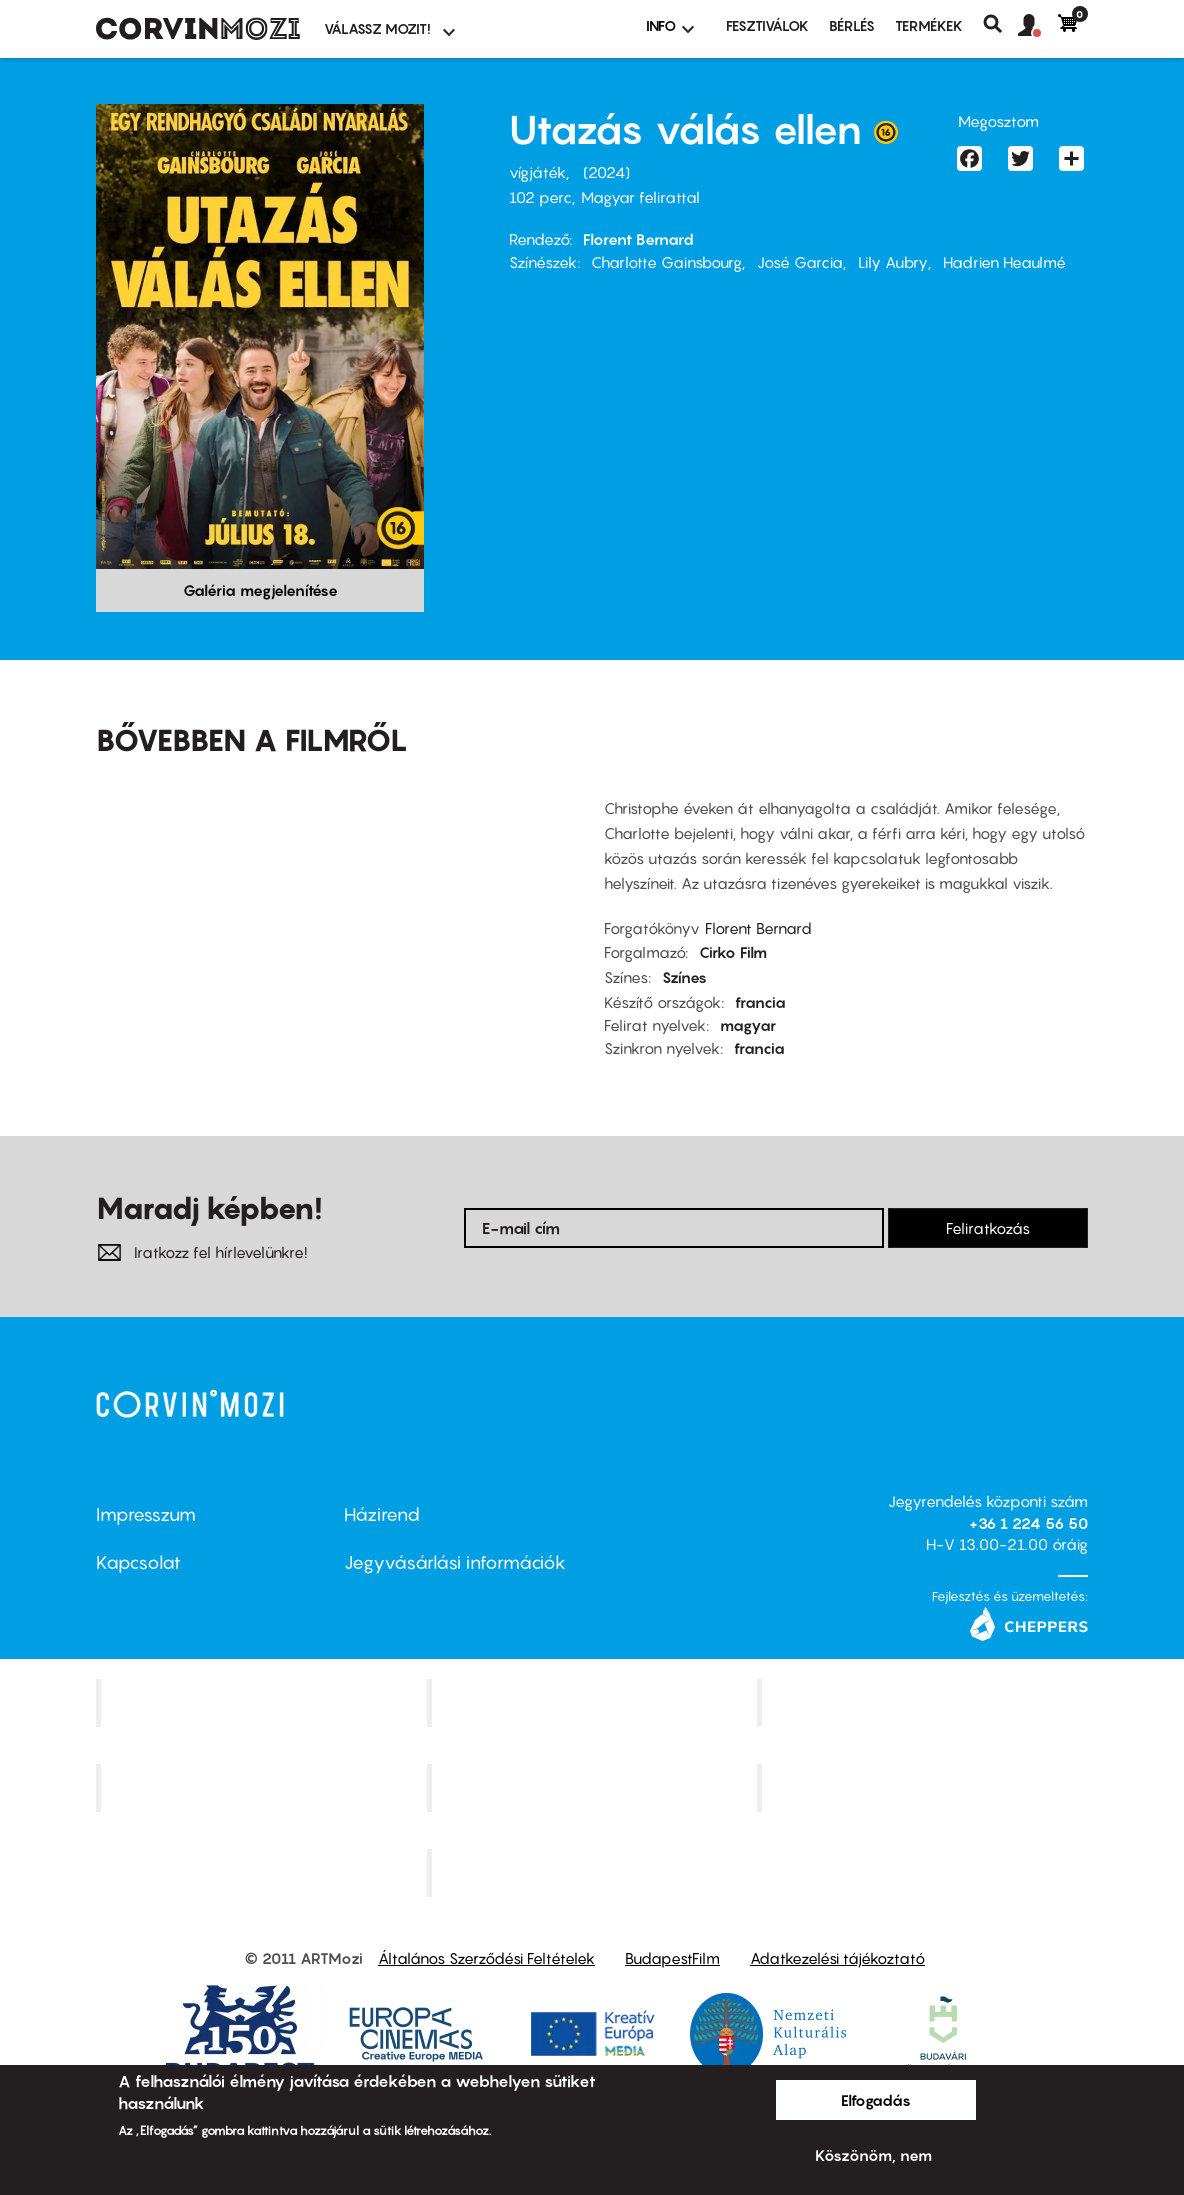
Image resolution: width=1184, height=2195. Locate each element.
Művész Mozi (925, 1703)
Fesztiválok (767, 25)
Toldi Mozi (594, 1872)
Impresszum (146, 1514)
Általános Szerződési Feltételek (486, 1958)
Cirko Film (733, 952)
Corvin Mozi (263, 1703)
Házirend (382, 1514)
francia (760, 1002)
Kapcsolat (138, 1562)
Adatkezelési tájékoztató (837, 1958)
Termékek (929, 25)
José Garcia (800, 262)
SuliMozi (594, 1787)
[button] (1038, 26)
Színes (684, 977)
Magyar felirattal (640, 197)
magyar (748, 1025)
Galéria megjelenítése (260, 590)
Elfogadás (876, 2100)
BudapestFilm (672, 1958)
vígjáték (537, 172)
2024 (606, 172)
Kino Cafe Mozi (594, 1703)
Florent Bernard (638, 239)
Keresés (1000, 24)
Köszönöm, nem (873, 2155)
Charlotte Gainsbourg (666, 262)
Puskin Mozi (264, 1787)
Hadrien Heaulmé (1004, 262)
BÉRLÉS (852, 25)
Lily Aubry (893, 262)
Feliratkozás (988, 1228)
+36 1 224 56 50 (1028, 1523)
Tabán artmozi (925, 1787)
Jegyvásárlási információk (455, 1562)
